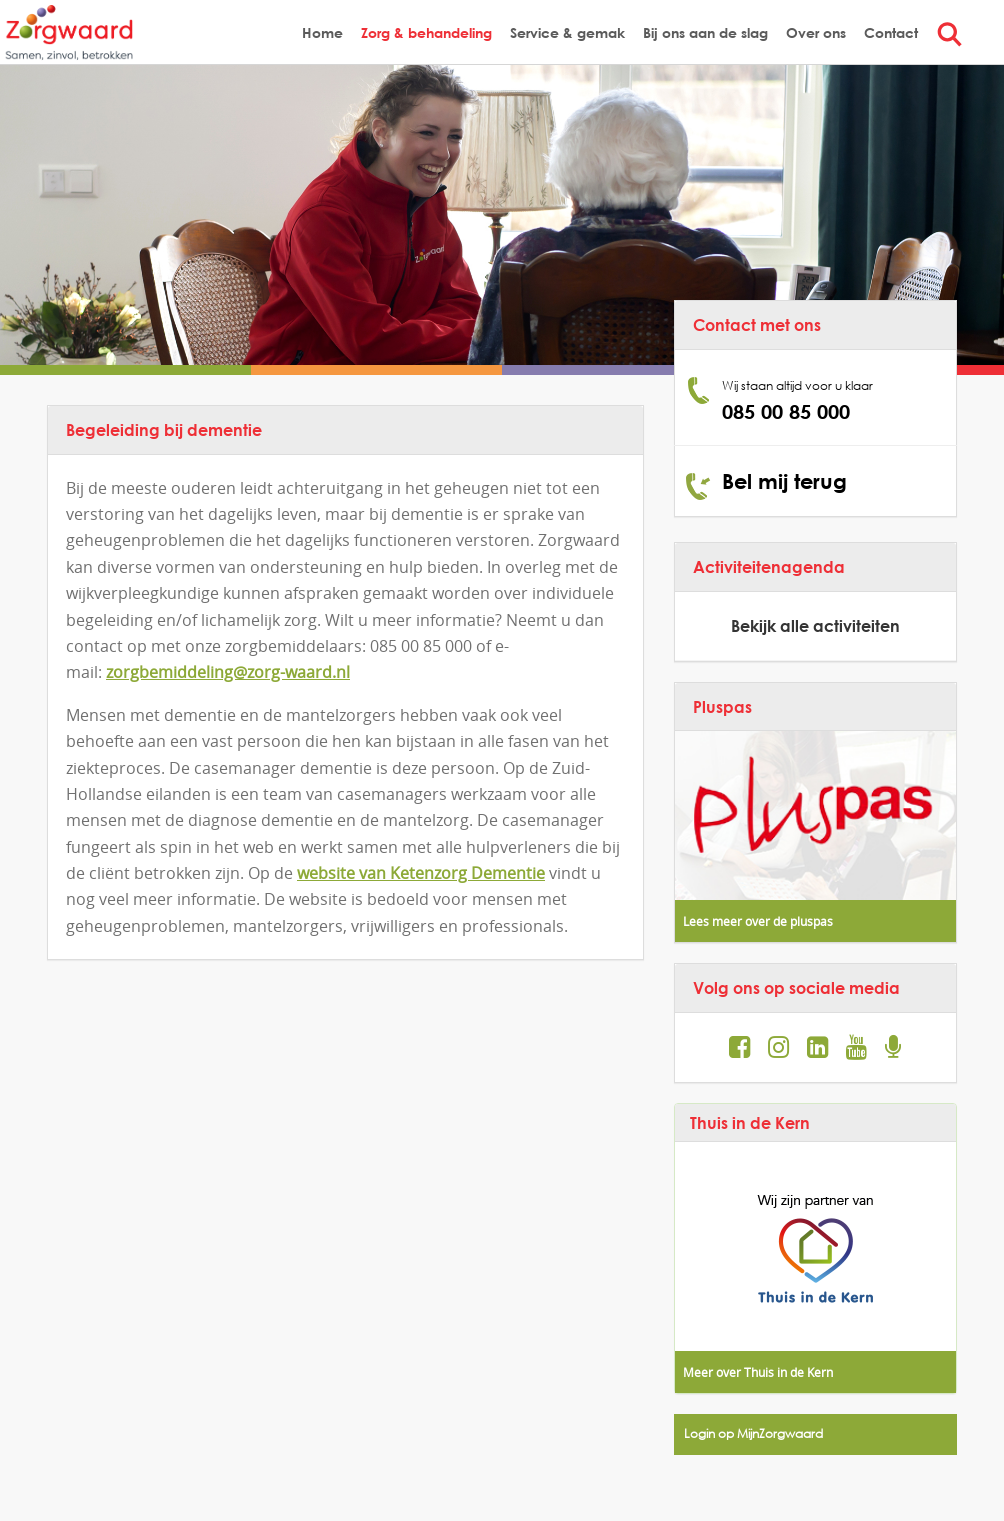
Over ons (816, 32)
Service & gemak (567, 32)
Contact (891, 32)
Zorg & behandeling (426, 32)
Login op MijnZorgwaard (753, 1433)
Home (322, 32)
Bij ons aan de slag (705, 32)
